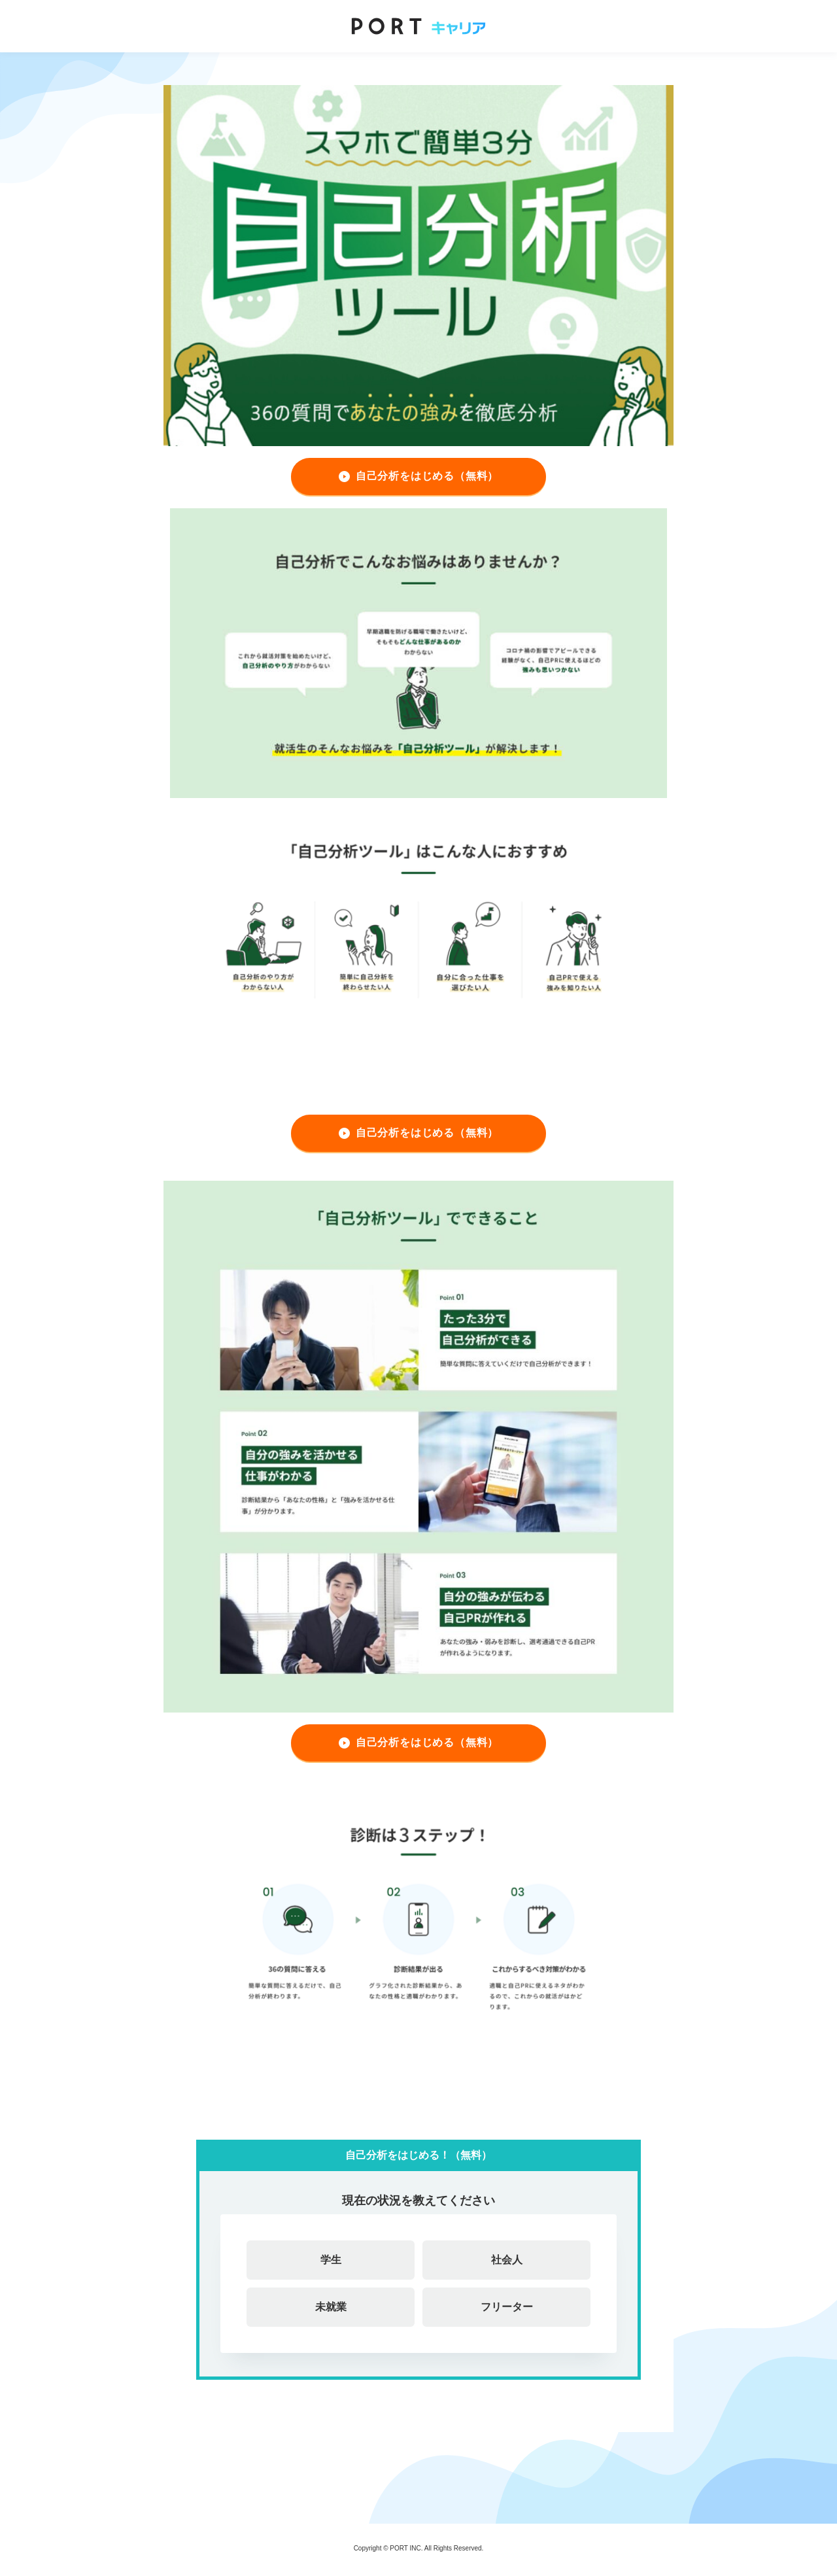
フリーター (507, 2306)
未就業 (331, 2306)
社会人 (506, 2259)
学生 (330, 2259)
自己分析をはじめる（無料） (427, 475)
